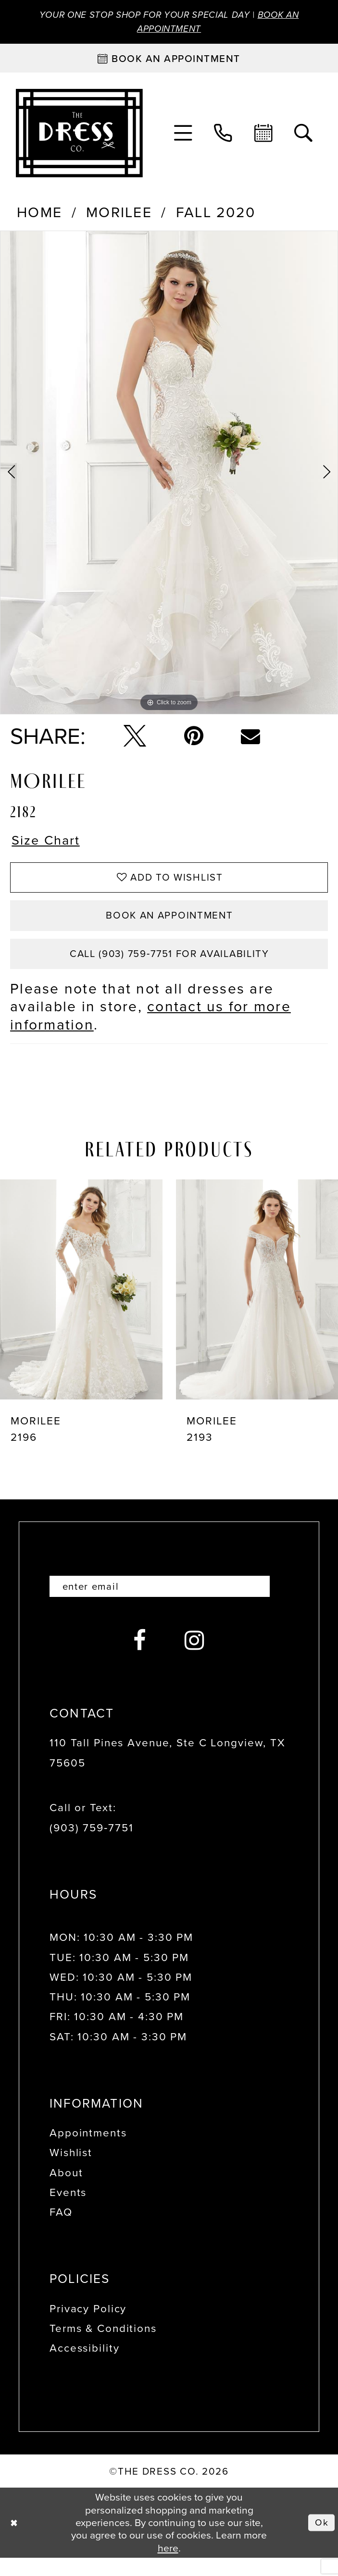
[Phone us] (223, 136)
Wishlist (71, 2171)
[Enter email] (169, 1603)
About (66, 2190)
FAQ (61, 2230)
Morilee (119, 216)
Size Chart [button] (50, 845)
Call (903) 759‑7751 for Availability (169, 968)
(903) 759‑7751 (92, 1845)
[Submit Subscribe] (275, 1603)
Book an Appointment (169, 926)
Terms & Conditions (103, 2346)
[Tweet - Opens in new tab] (135, 739)
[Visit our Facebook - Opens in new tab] (140, 1658)
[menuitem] (183, 136)
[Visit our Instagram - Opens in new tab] (195, 1658)
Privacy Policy (88, 2326)
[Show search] (304, 136)
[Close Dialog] (15, 2540)
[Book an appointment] (169, 61)
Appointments (88, 2151)
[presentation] (81, 1305)
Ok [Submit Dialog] (320, 2540)
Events (68, 2210)
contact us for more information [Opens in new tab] (150, 1031)
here (168, 2565)
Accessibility (84, 2366)
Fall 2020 (215, 216)
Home (39, 216)
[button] (183, 136)
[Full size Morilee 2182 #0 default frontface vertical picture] (169, 475)
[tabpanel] (169, 475)
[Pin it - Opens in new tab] (193, 739)
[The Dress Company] (79, 136)
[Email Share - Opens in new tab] (250, 739)
